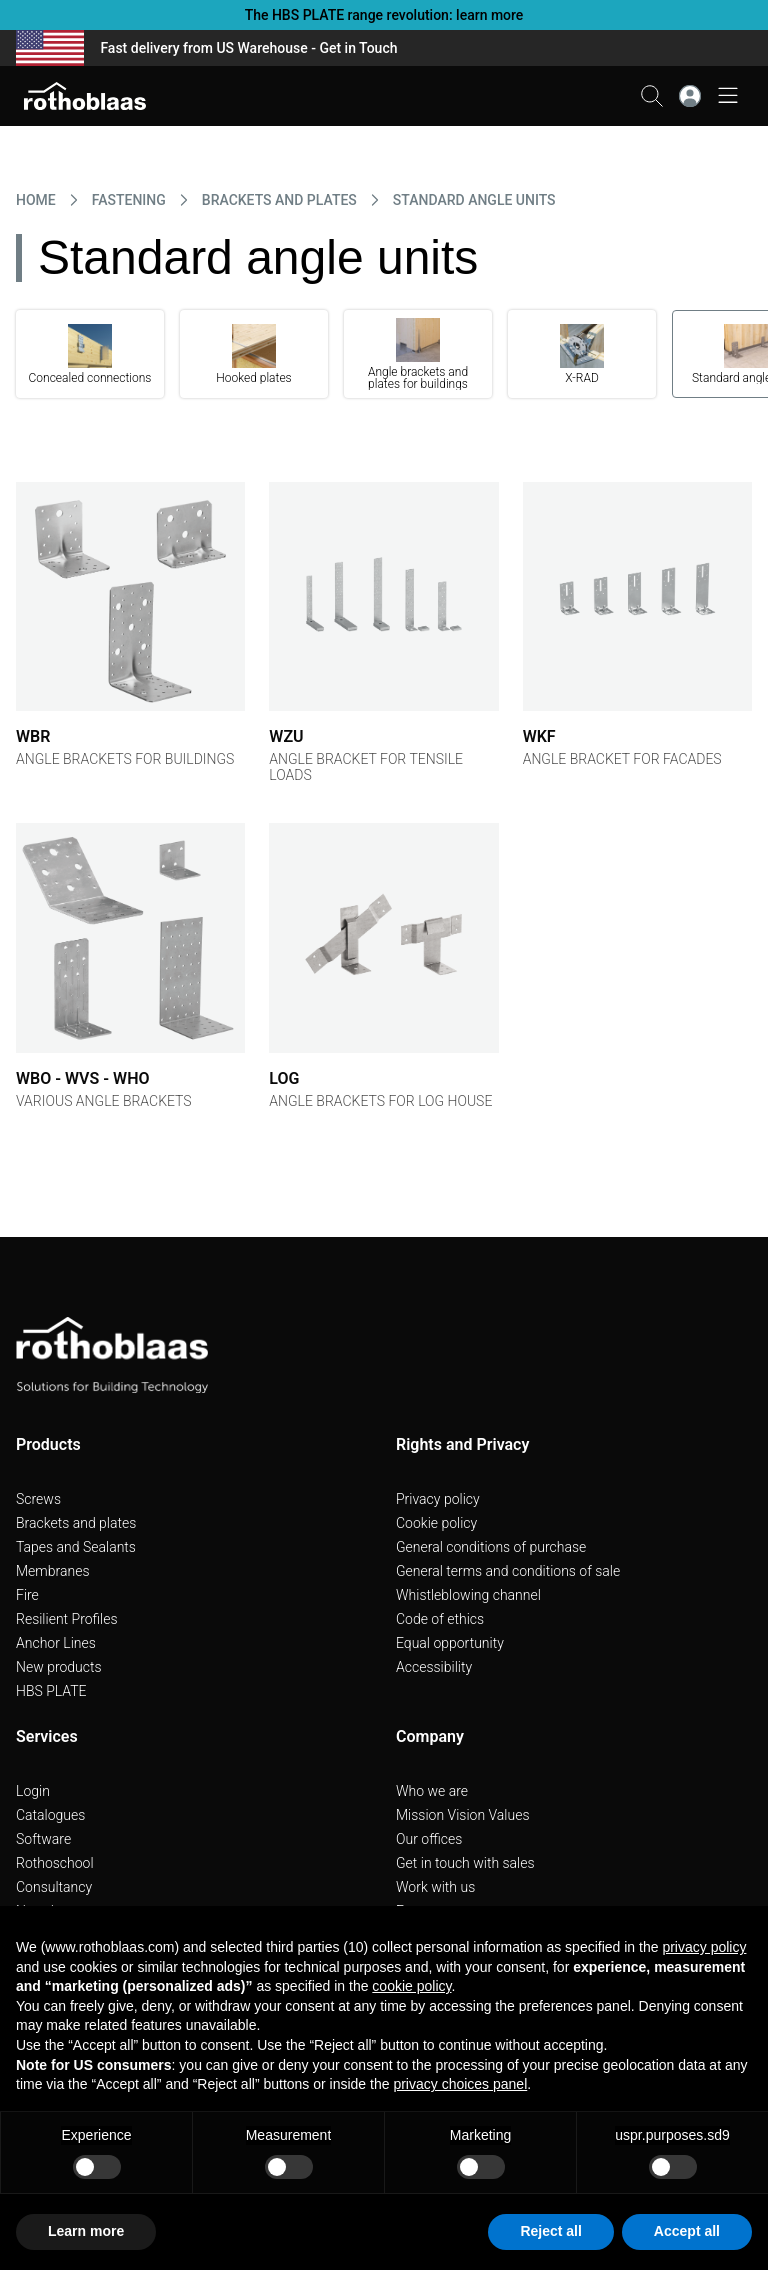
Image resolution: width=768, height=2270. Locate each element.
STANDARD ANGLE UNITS (474, 200)
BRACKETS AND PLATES (279, 200)
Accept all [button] (687, 2231)
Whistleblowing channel (468, 1595)
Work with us (435, 1887)
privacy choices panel (460, 2084)
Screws (38, 1499)
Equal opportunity (450, 1643)
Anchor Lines (56, 1643)
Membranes (53, 1571)
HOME (36, 200)
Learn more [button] (86, 2231)
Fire (27, 1595)
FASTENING (129, 200)
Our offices (429, 1839)
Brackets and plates (76, 1523)
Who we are (432, 1791)
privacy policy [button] (704, 1947)
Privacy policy (438, 1499)
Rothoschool (55, 1863)
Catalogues (50, 1815)
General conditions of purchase (491, 1547)
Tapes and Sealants (76, 1547)
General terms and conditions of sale (508, 1571)
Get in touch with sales (465, 1863)
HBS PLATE (51, 1691)
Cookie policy (436, 1523)
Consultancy (54, 1887)
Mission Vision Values (463, 1815)
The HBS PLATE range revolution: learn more (384, 15)
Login (33, 1791)
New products (59, 1667)
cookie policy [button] (411, 1986)
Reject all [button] (550, 2231)
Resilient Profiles (67, 1619)
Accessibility (434, 1667)
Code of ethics (440, 1619)
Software (43, 1839)
